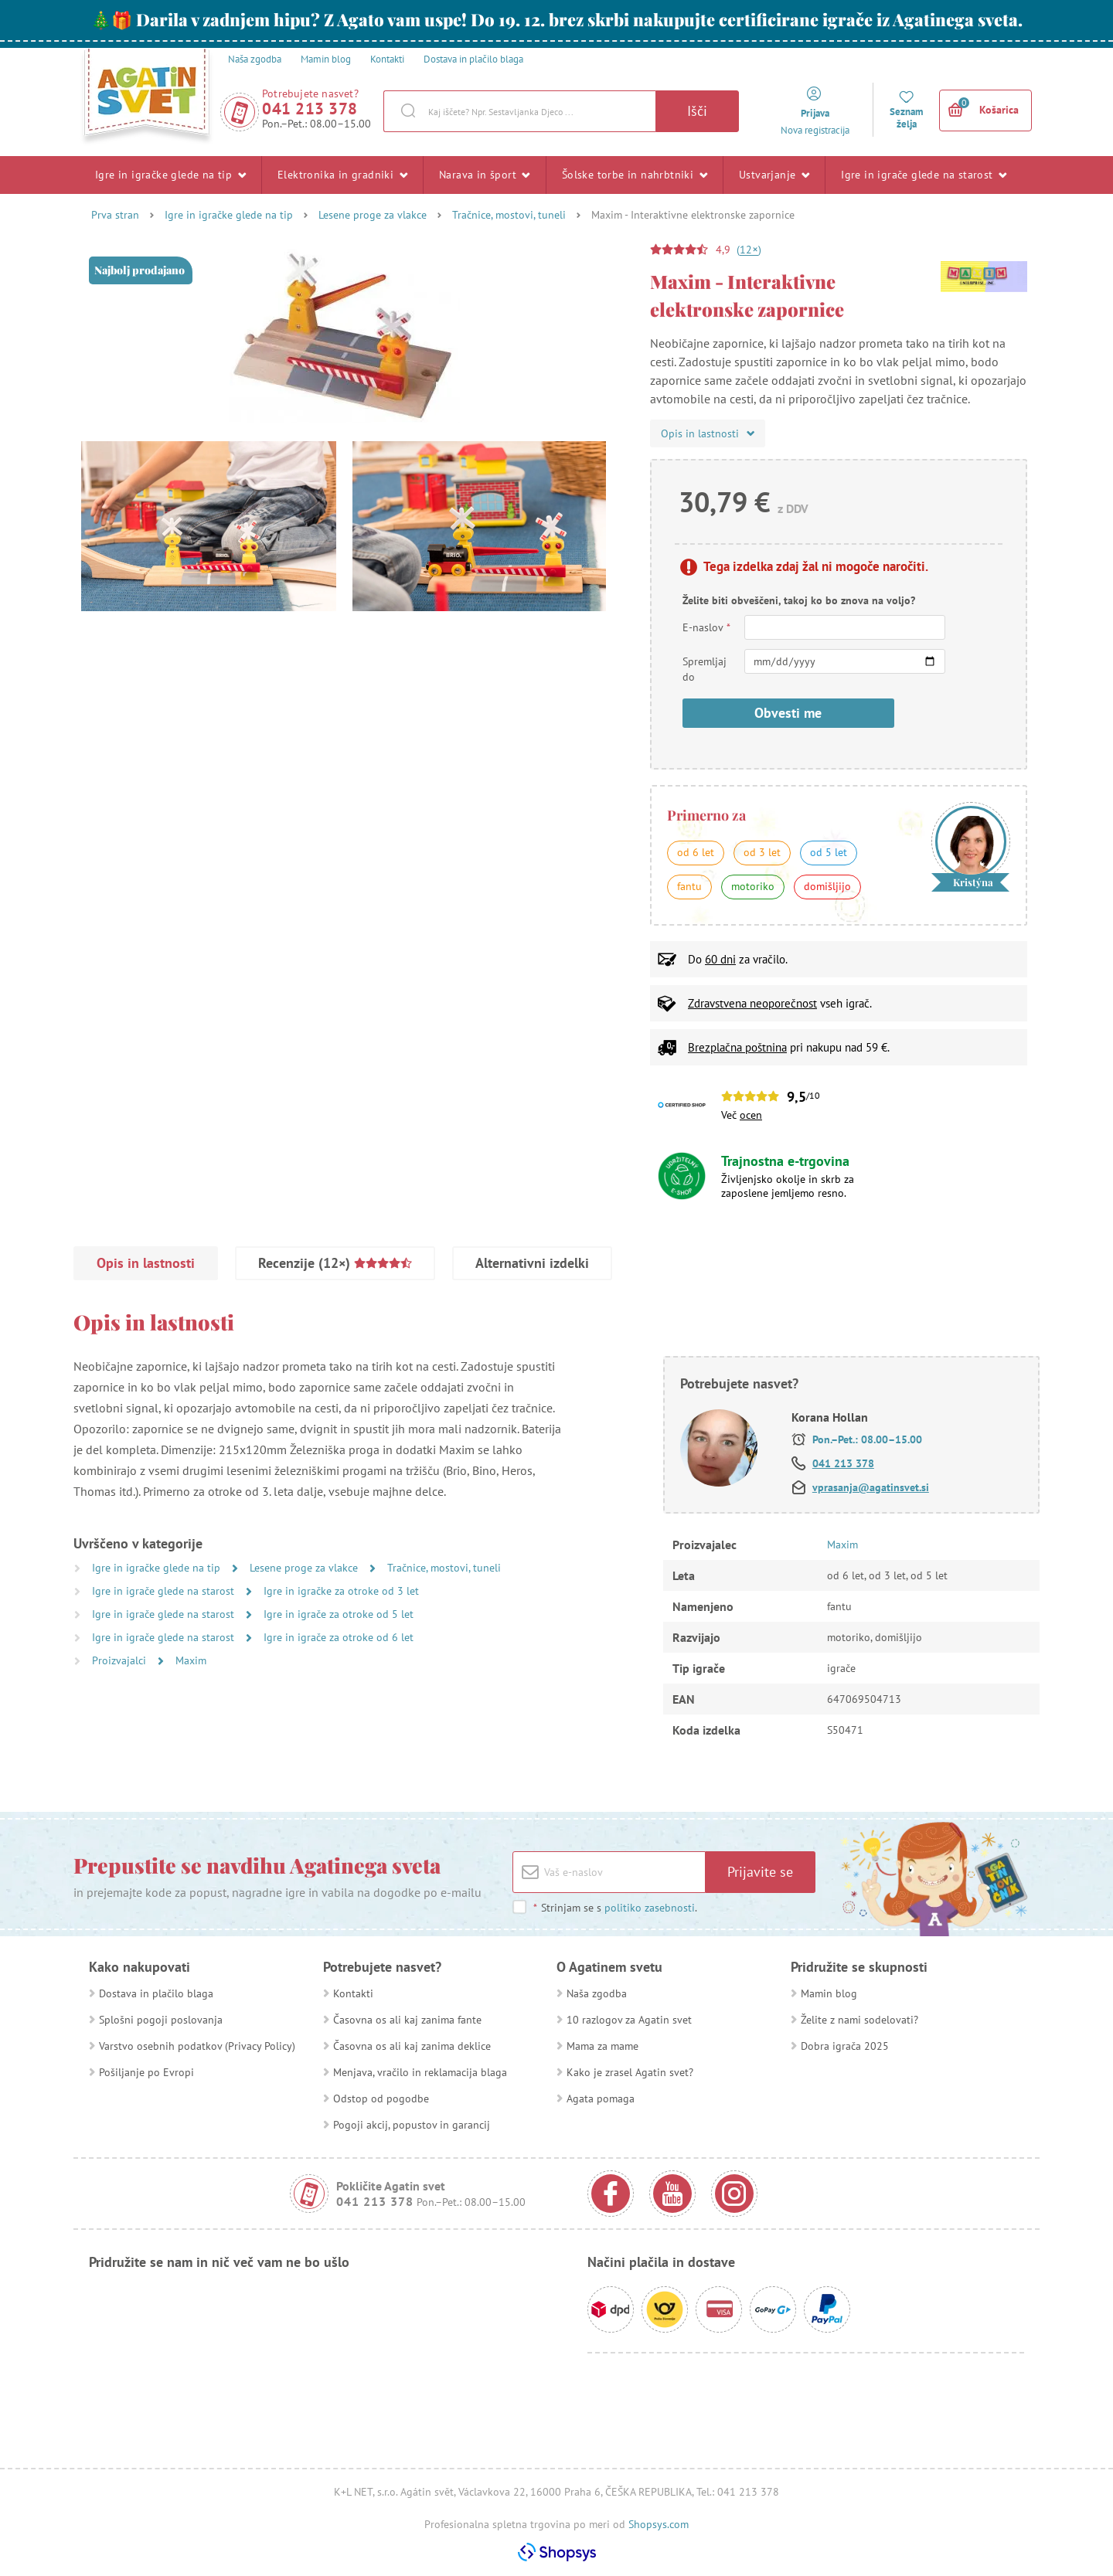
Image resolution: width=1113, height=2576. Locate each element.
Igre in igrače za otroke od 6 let (339, 1637)
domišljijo (827, 886)
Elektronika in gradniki (342, 175)
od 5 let (828, 852)
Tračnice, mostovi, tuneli (509, 215)
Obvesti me (788, 713)
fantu (689, 886)
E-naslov (706, 627)
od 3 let (762, 852)
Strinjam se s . (615, 1908)
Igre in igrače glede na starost (923, 175)
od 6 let (695, 852)
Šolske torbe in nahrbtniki (634, 175)
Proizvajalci (120, 1660)
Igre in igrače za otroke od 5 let (339, 1614)
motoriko (752, 886)
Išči (697, 111)
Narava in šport (484, 175)
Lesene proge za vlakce (372, 215)
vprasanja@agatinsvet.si (870, 1487)
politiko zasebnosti (649, 1908)
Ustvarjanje (774, 175)
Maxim (190, 1660)
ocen (751, 1115)
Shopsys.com (658, 2524)
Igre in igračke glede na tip (170, 175)
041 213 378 (310, 108)
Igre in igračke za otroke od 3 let (341, 1591)
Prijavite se (760, 1872)
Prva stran (115, 215)
